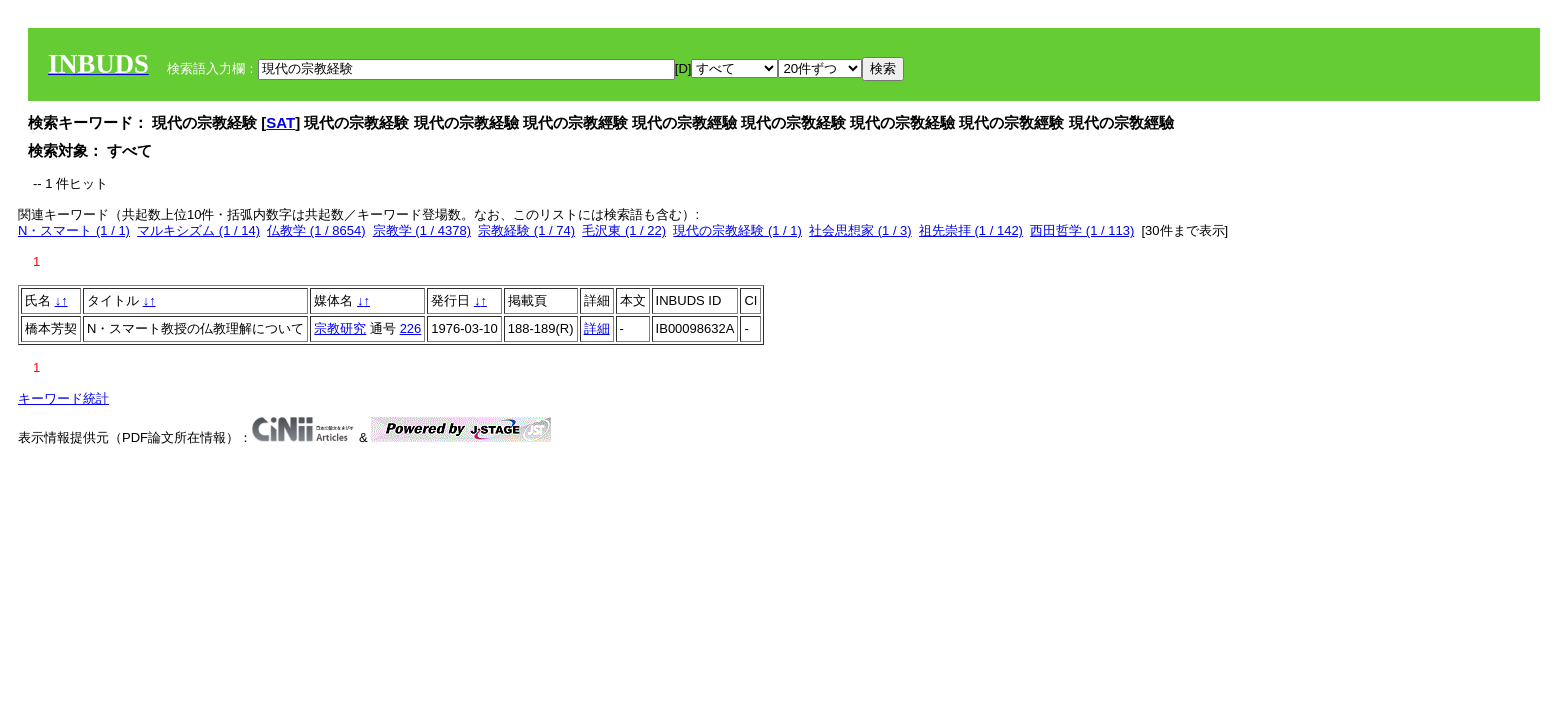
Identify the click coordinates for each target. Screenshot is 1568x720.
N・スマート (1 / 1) (74, 230)
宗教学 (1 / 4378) (422, 230)
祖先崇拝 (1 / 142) (971, 230)
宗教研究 (340, 328)
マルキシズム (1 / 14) (198, 230)
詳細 (597, 328)
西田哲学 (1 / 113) (1082, 230)
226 (411, 328)
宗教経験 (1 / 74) (526, 230)
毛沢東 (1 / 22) (624, 230)
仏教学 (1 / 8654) (316, 230)
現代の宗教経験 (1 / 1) (737, 230)
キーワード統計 (63, 398)
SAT (280, 122)
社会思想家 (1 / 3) (860, 230)
